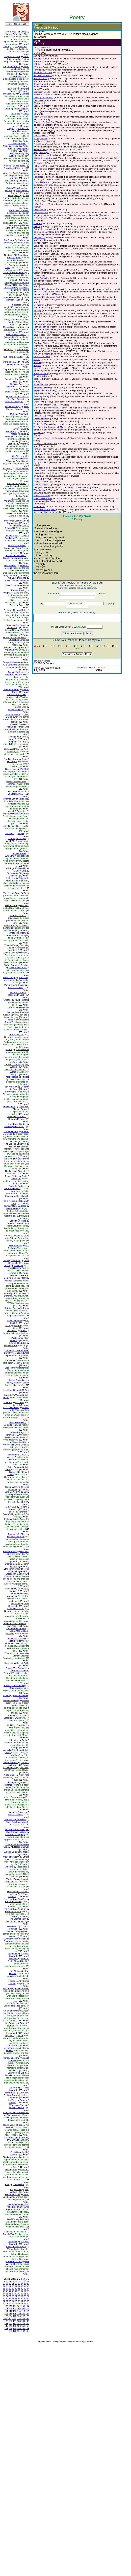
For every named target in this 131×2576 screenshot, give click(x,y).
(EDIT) (38, 25)
